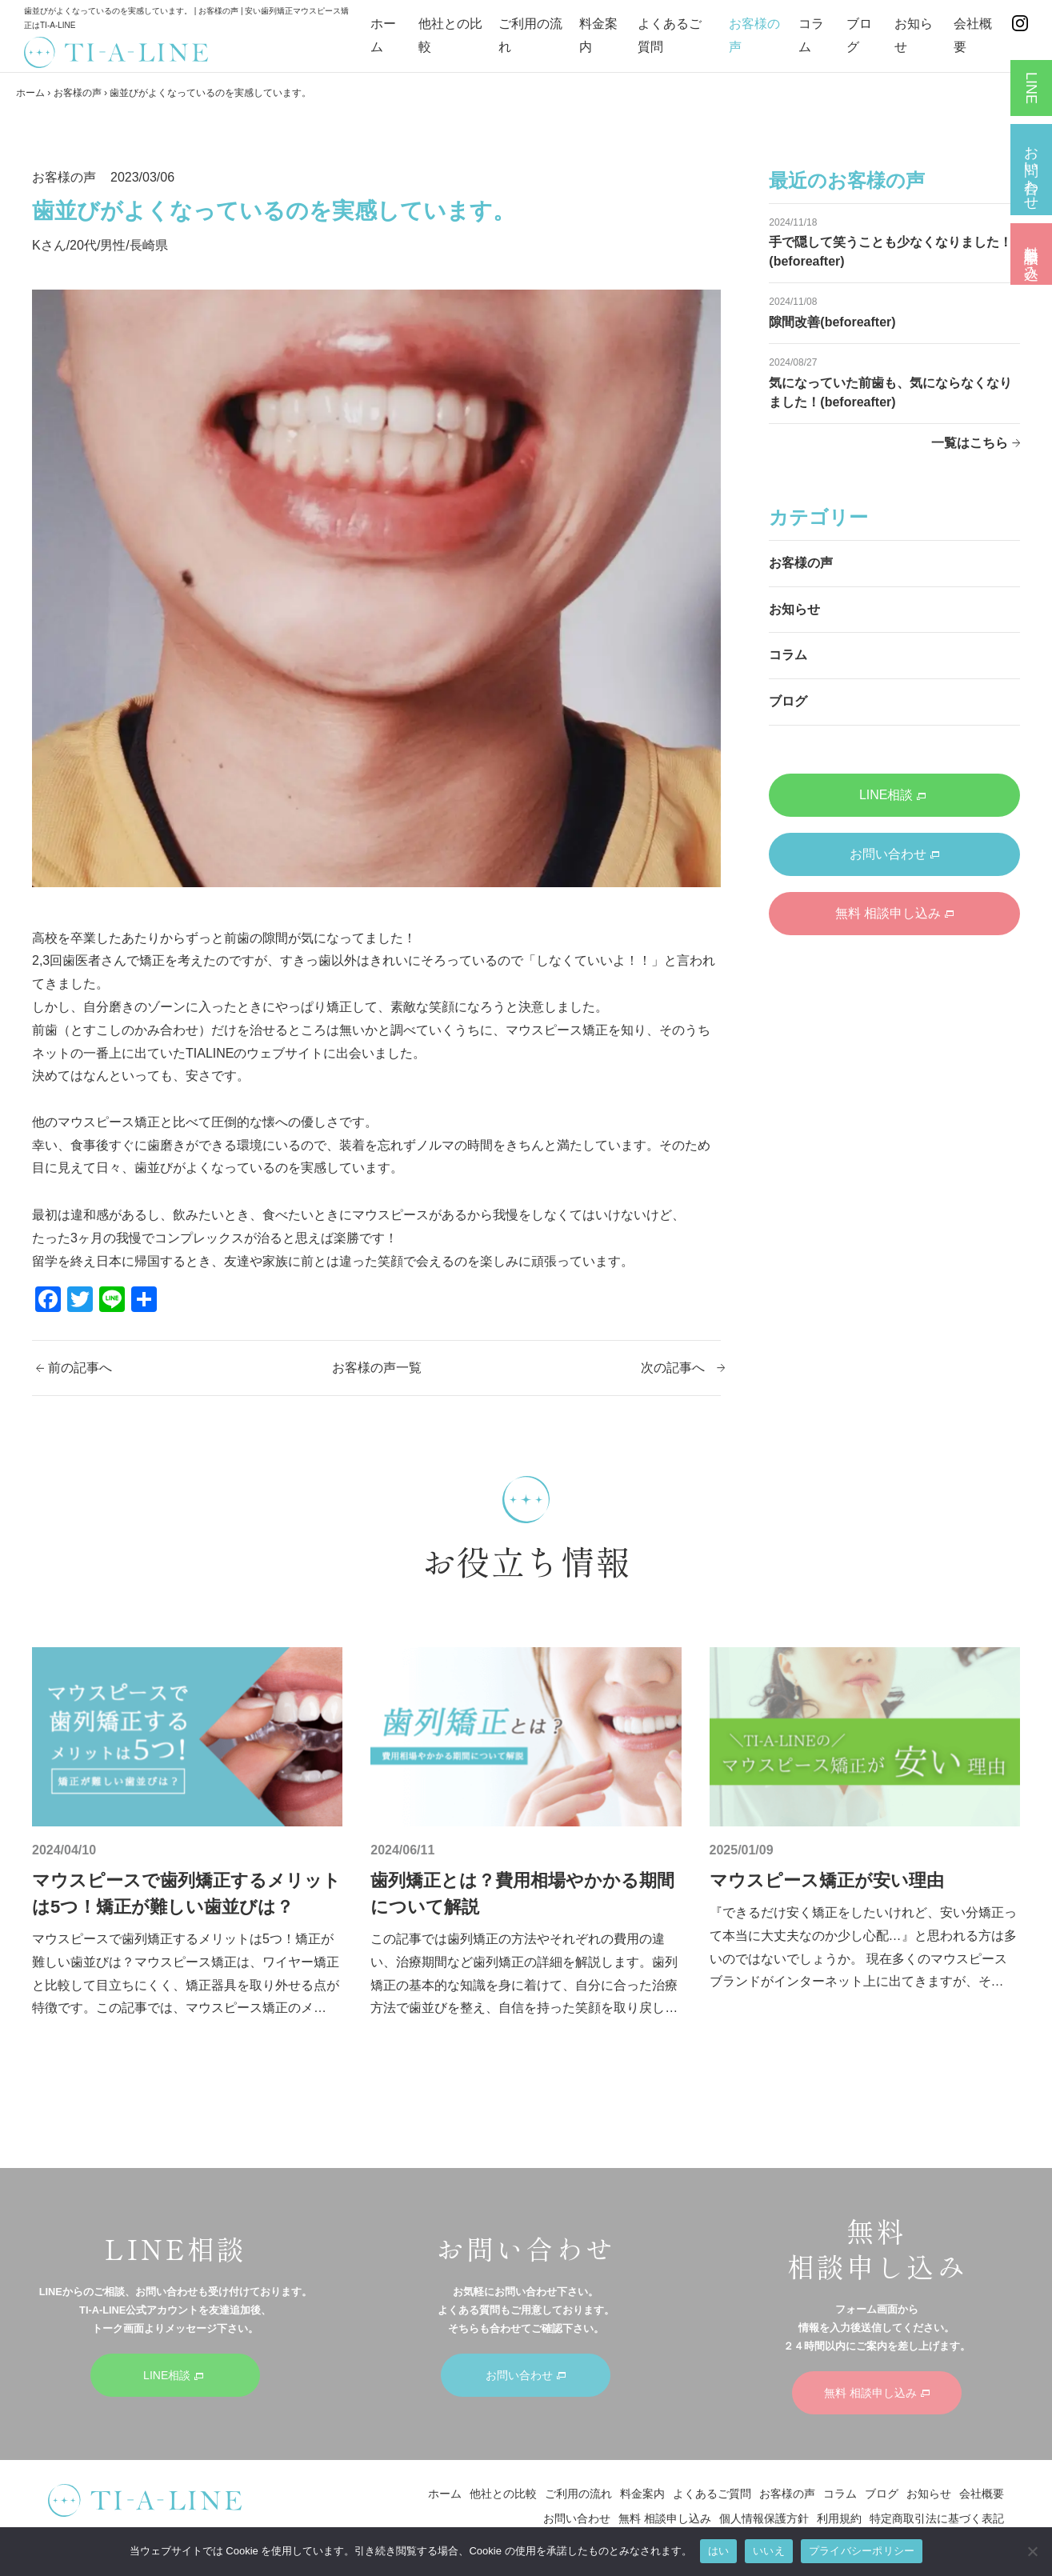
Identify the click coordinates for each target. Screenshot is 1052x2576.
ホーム (30, 92)
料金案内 (642, 2493)
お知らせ (794, 609)
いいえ (769, 2551)
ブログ (788, 701)
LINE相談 (892, 795)
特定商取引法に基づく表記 (937, 2518)
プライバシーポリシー (862, 2551)
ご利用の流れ (578, 2493)
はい (719, 2551)
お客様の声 (78, 92)
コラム (788, 655)
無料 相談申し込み (894, 913)
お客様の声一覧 (377, 1367)
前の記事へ (80, 1367)
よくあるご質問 (712, 2493)
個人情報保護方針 (764, 2518)
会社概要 (981, 2493)
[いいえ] (1032, 2551)
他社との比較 (503, 2493)
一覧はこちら (969, 443)
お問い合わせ (894, 854)
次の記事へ (673, 1367)
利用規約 (839, 2518)
